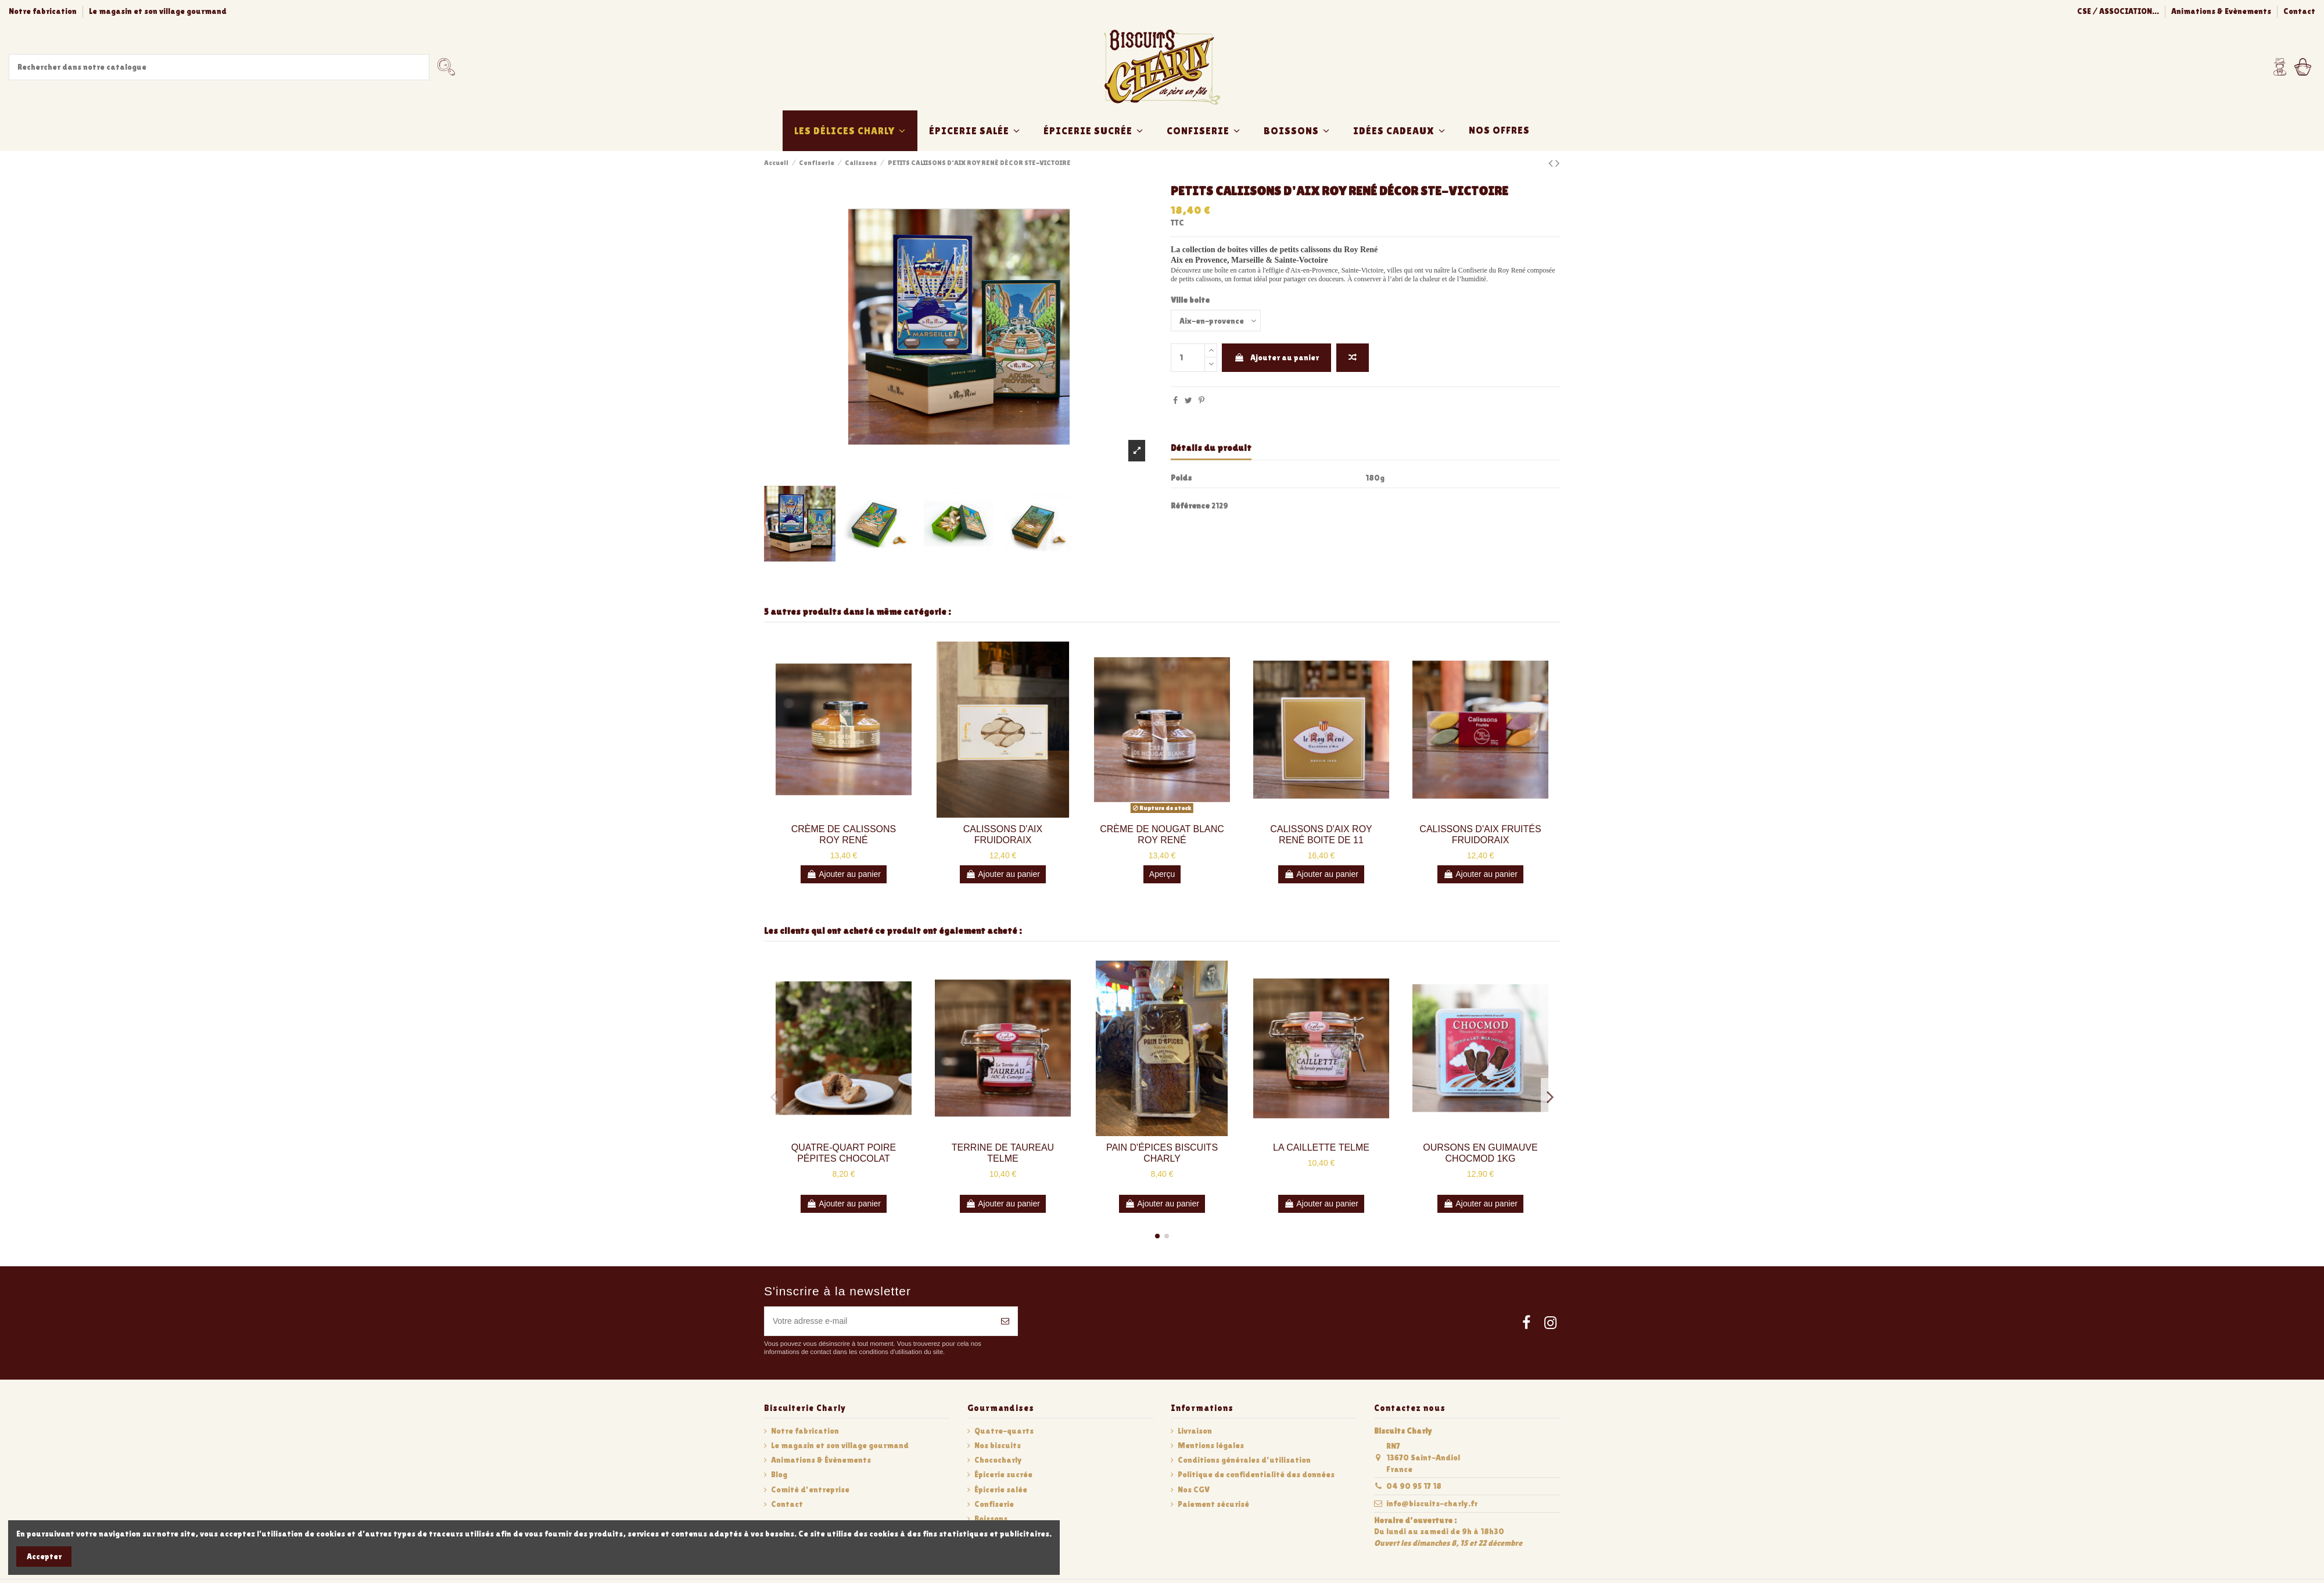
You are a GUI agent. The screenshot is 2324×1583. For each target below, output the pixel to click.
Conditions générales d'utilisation (1244, 1459)
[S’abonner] (1005, 1321)
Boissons (990, 1518)
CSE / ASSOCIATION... (2119, 11)
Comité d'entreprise (810, 1489)
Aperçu (1162, 874)
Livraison (1195, 1430)
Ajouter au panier (1276, 357)
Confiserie (994, 1504)
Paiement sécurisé (1213, 1504)
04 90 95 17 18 (1413, 1486)
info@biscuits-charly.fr (1431, 1503)
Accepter (44, 1556)
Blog (779, 1474)
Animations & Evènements (2222, 11)
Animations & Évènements (821, 1459)
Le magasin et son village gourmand (158, 11)
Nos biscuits (997, 1445)
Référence (1190, 505)
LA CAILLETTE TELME (1321, 1147)
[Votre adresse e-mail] (879, 1321)
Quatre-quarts (1004, 1430)
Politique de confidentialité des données (1256, 1474)
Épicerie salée (1000, 1489)
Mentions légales (1211, 1445)
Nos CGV (1194, 1489)
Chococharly (998, 1459)
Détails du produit (1211, 447)
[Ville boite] (1216, 320)
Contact (2299, 11)
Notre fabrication (43, 11)
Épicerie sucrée (1003, 1474)
